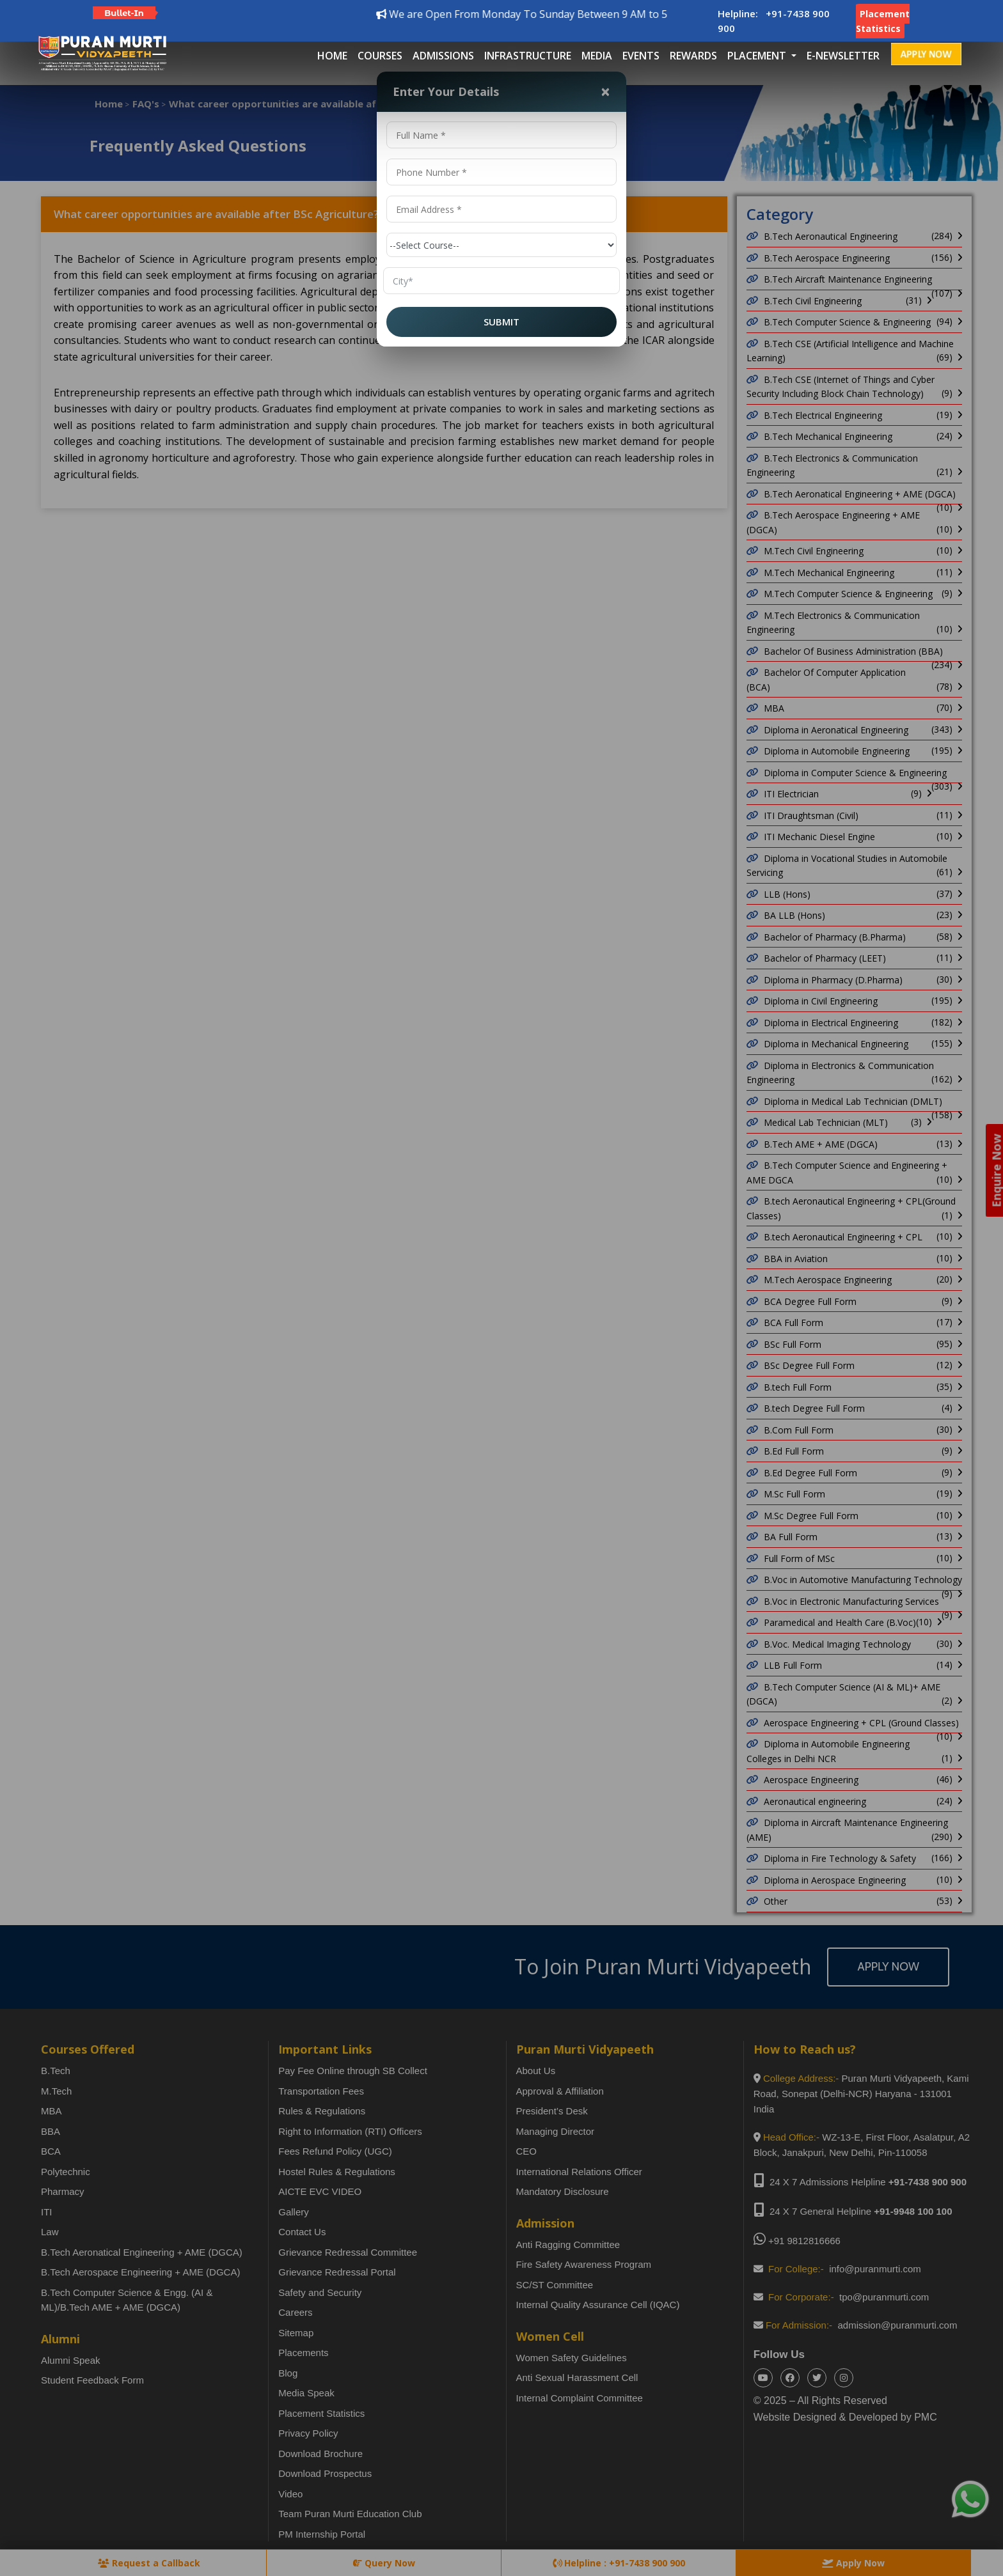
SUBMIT (501, 321)
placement (758, 56)
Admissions (443, 56)
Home (332, 56)
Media (596, 56)
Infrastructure (527, 56)
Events (640, 56)
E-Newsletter (843, 56)
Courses (380, 56)
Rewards (693, 56)
